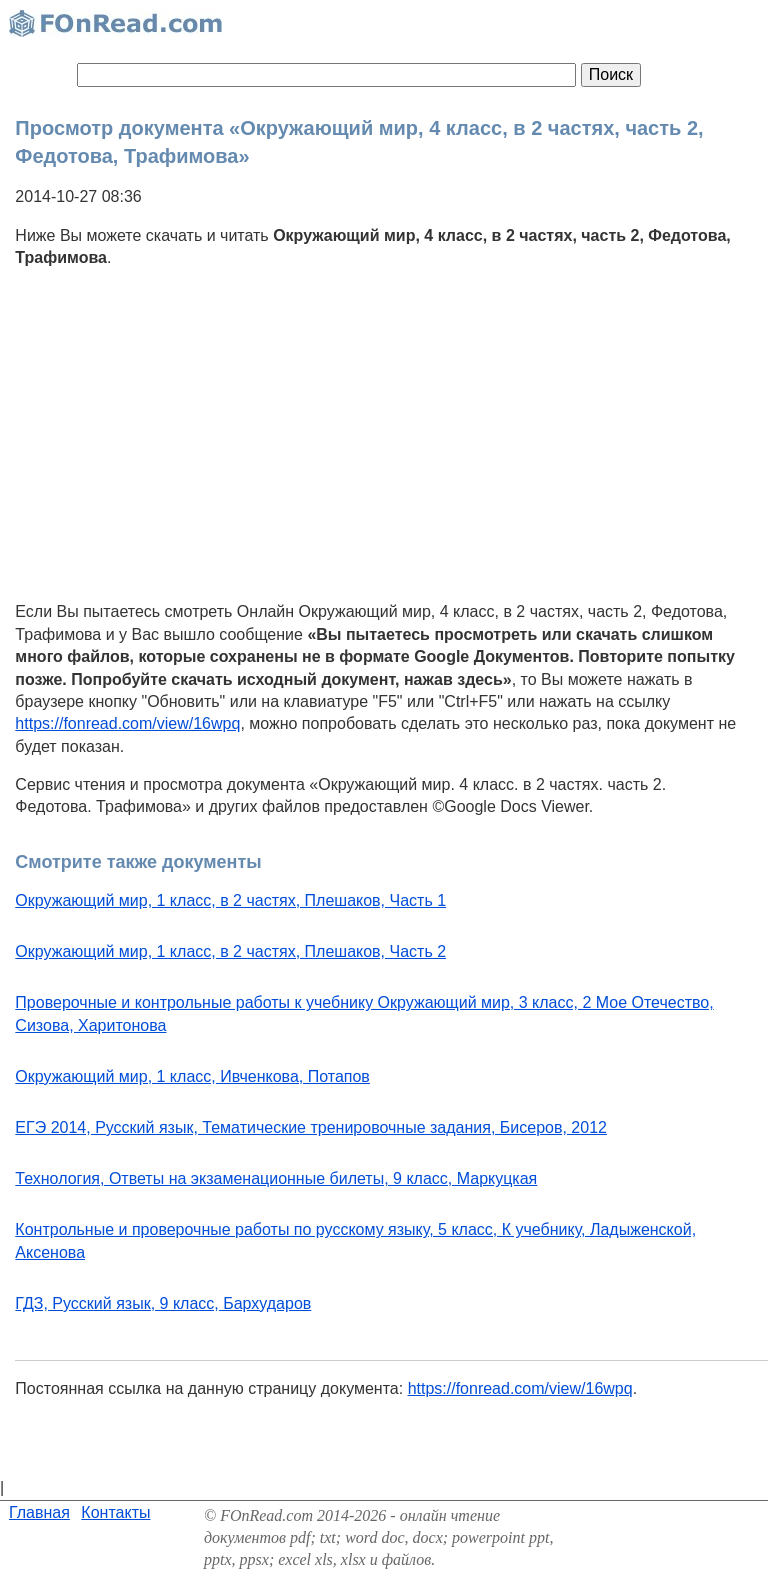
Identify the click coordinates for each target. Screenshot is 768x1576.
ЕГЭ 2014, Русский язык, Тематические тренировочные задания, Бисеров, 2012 (311, 1127)
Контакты (115, 1512)
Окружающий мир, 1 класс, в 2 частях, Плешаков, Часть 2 (230, 951)
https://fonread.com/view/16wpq (127, 723)
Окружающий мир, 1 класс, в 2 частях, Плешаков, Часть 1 (230, 900)
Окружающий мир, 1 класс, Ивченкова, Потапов (192, 1076)
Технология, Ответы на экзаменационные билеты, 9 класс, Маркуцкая (276, 1178)
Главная (39, 1512)
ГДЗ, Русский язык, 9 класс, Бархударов (163, 1303)
